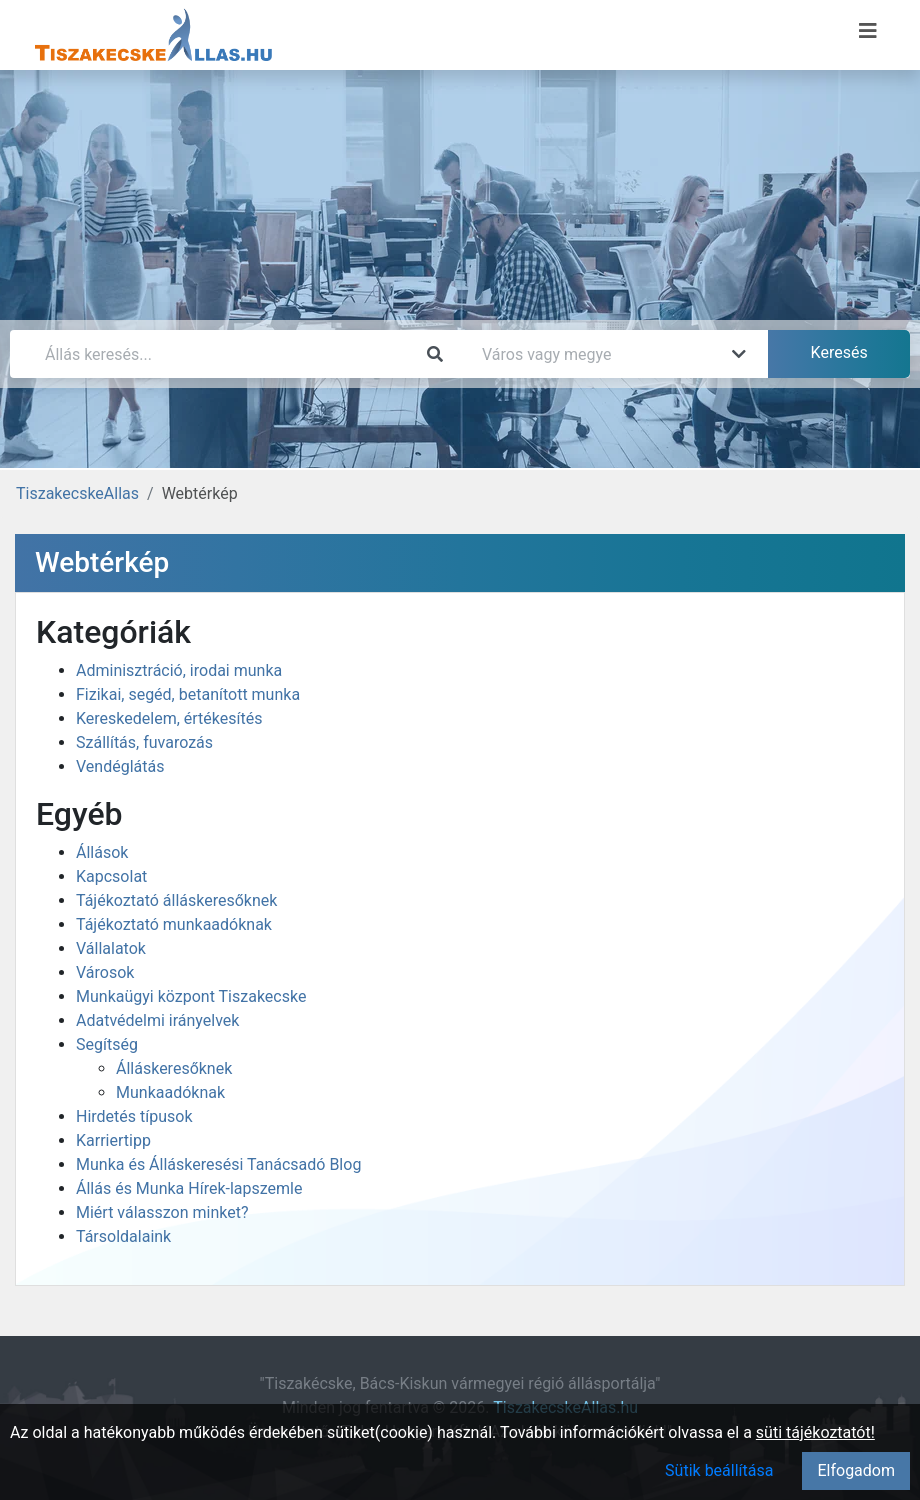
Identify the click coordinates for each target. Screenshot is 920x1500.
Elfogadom (856, 1470)
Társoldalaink (123, 1236)
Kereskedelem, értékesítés (169, 718)
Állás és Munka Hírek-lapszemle (189, 1188)
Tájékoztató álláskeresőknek (176, 900)
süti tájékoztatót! (815, 1432)
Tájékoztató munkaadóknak (174, 924)
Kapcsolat (111, 876)
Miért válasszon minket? (162, 1212)
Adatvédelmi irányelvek (157, 1020)
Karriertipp (113, 1140)
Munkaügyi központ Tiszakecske (191, 996)
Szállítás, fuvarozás (144, 742)
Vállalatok (111, 948)
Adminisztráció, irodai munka (179, 670)
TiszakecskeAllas (77, 493)
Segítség (107, 1044)
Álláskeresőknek (174, 1068)
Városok (105, 972)
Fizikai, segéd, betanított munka (188, 694)
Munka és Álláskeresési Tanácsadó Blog (218, 1164)
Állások (102, 852)
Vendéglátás (120, 766)
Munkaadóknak (170, 1092)
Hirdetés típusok (134, 1116)
